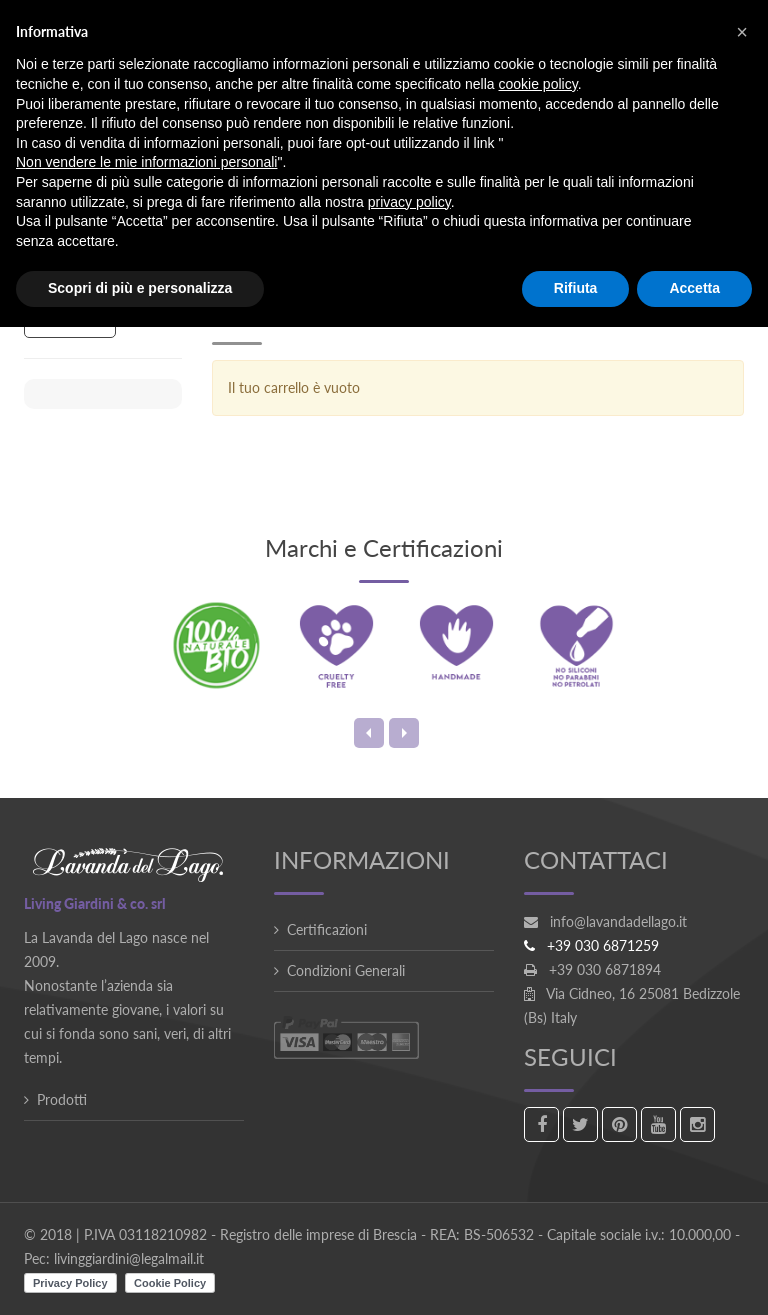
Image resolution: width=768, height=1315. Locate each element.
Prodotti (62, 1099)
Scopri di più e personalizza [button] (140, 288)
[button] (742, 32)
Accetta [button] (694, 288)
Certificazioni (327, 929)
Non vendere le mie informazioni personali (146, 162)
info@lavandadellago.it (618, 921)
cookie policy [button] (538, 84)
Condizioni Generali (346, 970)
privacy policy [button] (409, 202)
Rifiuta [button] (576, 288)
